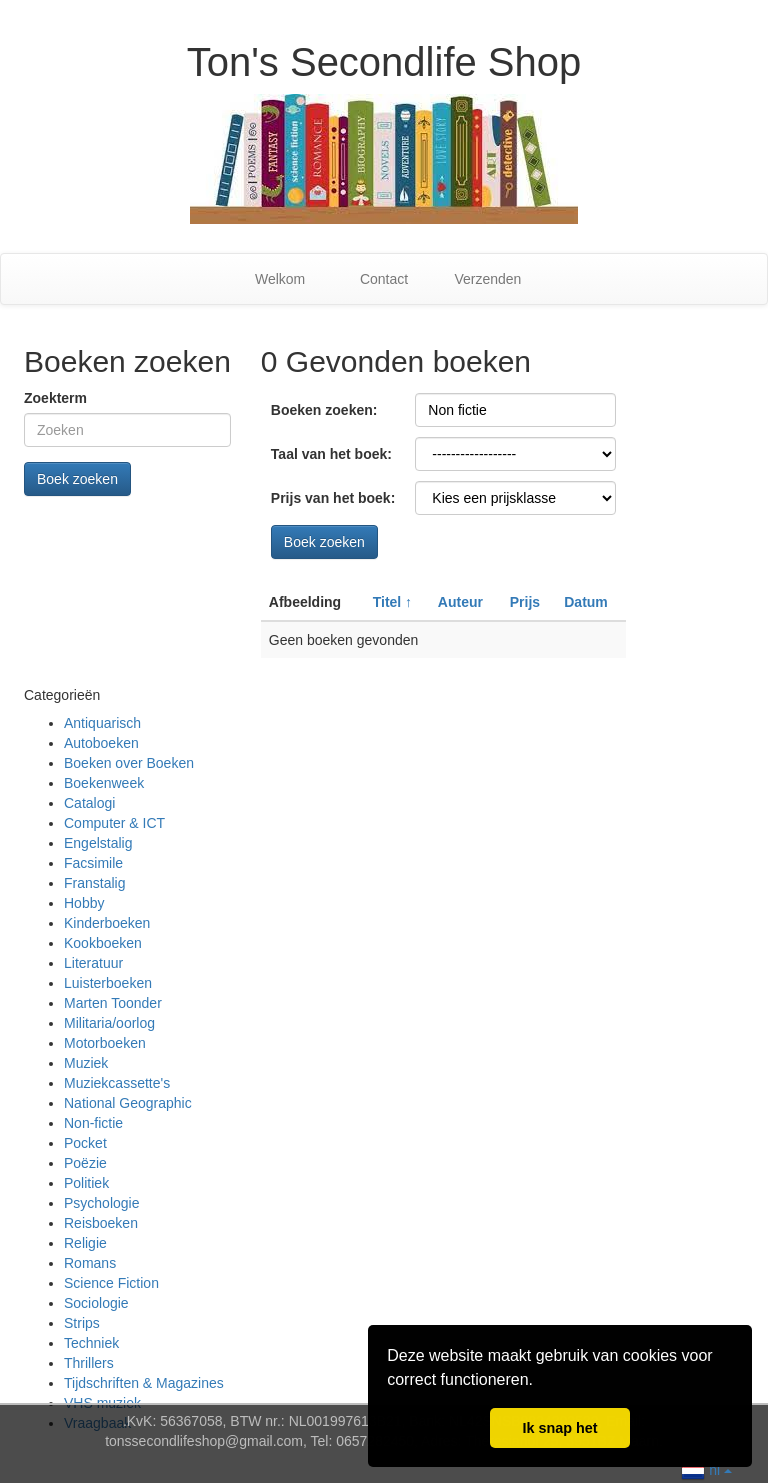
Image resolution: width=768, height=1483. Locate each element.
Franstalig (94, 883)
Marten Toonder (113, 1003)
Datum (586, 602)
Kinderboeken (107, 923)
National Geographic (128, 1103)
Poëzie (85, 1163)
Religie (85, 1243)
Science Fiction (111, 1283)
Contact (384, 279)
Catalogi (89, 803)
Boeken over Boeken (129, 763)
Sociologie (96, 1303)
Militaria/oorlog (109, 1023)
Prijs (525, 602)
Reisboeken (101, 1223)
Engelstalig (98, 843)
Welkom (280, 279)
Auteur (460, 602)
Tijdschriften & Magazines (144, 1383)
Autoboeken (101, 743)
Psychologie (102, 1203)
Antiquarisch (102, 723)
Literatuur (93, 963)
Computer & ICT (114, 823)
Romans (90, 1263)
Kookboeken (103, 943)
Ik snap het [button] (559, 1428)
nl (706, 1468)
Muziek (86, 1063)
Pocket (85, 1143)
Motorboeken (105, 1043)
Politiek (86, 1183)
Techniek (91, 1343)
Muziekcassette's (117, 1083)
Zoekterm (55, 398)
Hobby (84, 903)
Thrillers (89, 1363)
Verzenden (487, 279)
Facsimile (93, 863)
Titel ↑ (392, 602)
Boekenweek (104, 783)
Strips (82, 1323)
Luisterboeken (108, 983)
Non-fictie (93, 1123)
